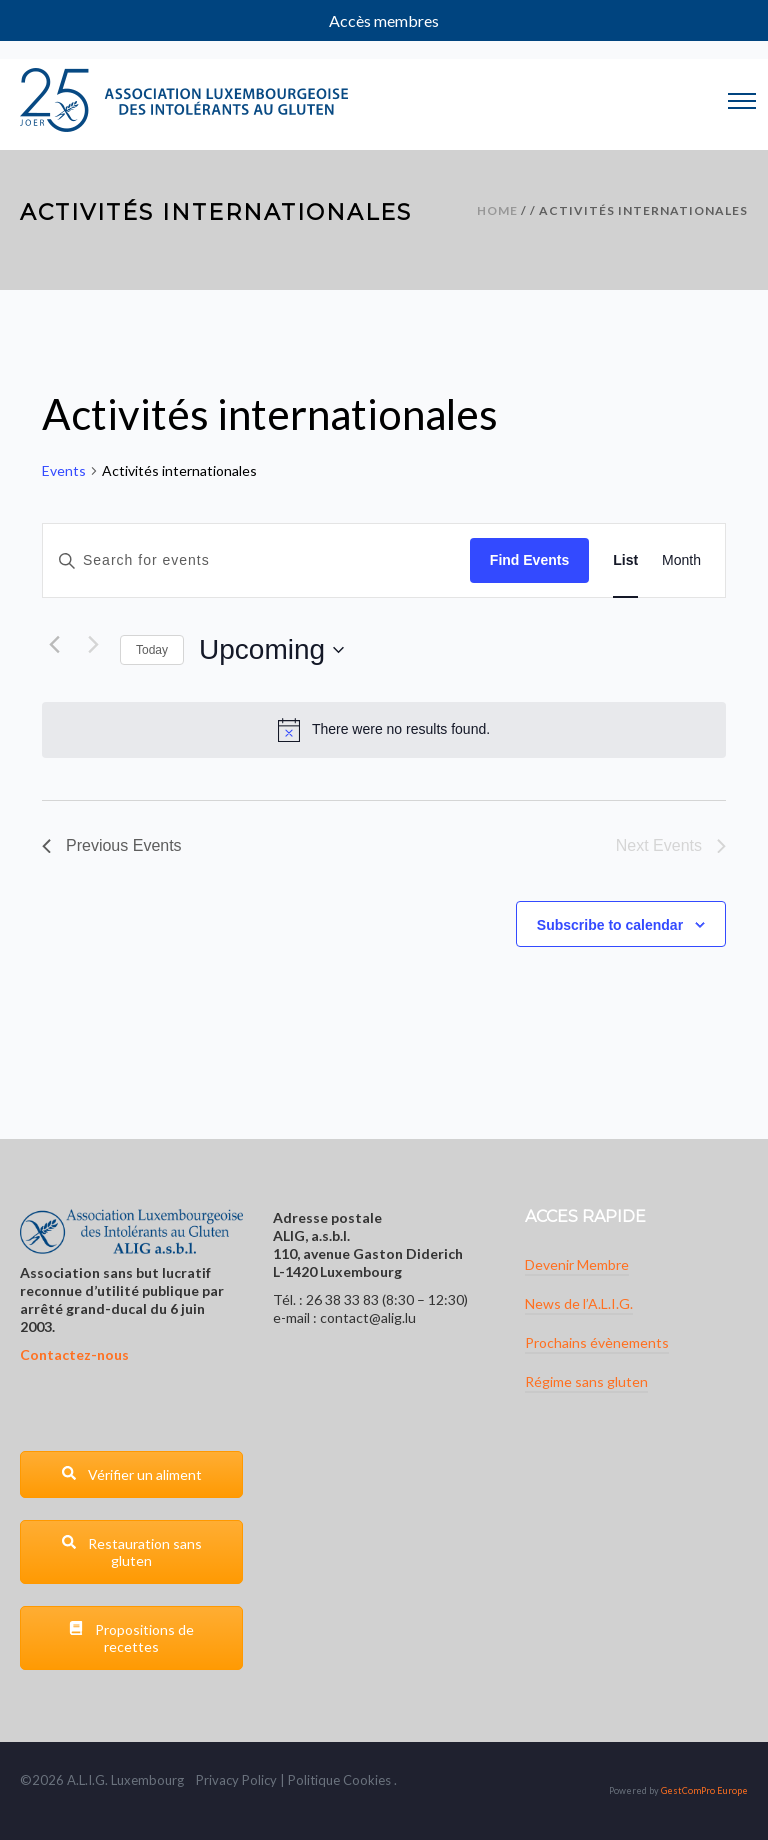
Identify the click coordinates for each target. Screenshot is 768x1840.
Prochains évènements (597, 1342)
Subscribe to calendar (610, 925)
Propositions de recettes (131, 1638)
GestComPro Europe (704, 1790)
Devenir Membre (577, 1264)
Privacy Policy (236, 1780)
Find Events (529, 560)
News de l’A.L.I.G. (579, 1303)
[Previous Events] (54, 645)
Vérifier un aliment (131, 1474)
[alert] (384, 730)
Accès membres (384, 20)
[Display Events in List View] (625, 560)
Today (152, 650)
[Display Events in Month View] (681, 560)
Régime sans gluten (586, 1381)
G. (101, 1780)
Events (64, 470)
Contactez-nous (74, 1354)
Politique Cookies (339, 1780)
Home (497, 210)
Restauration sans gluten (131, 1552)
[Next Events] (93, 645)
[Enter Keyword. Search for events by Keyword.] (256, 560)
